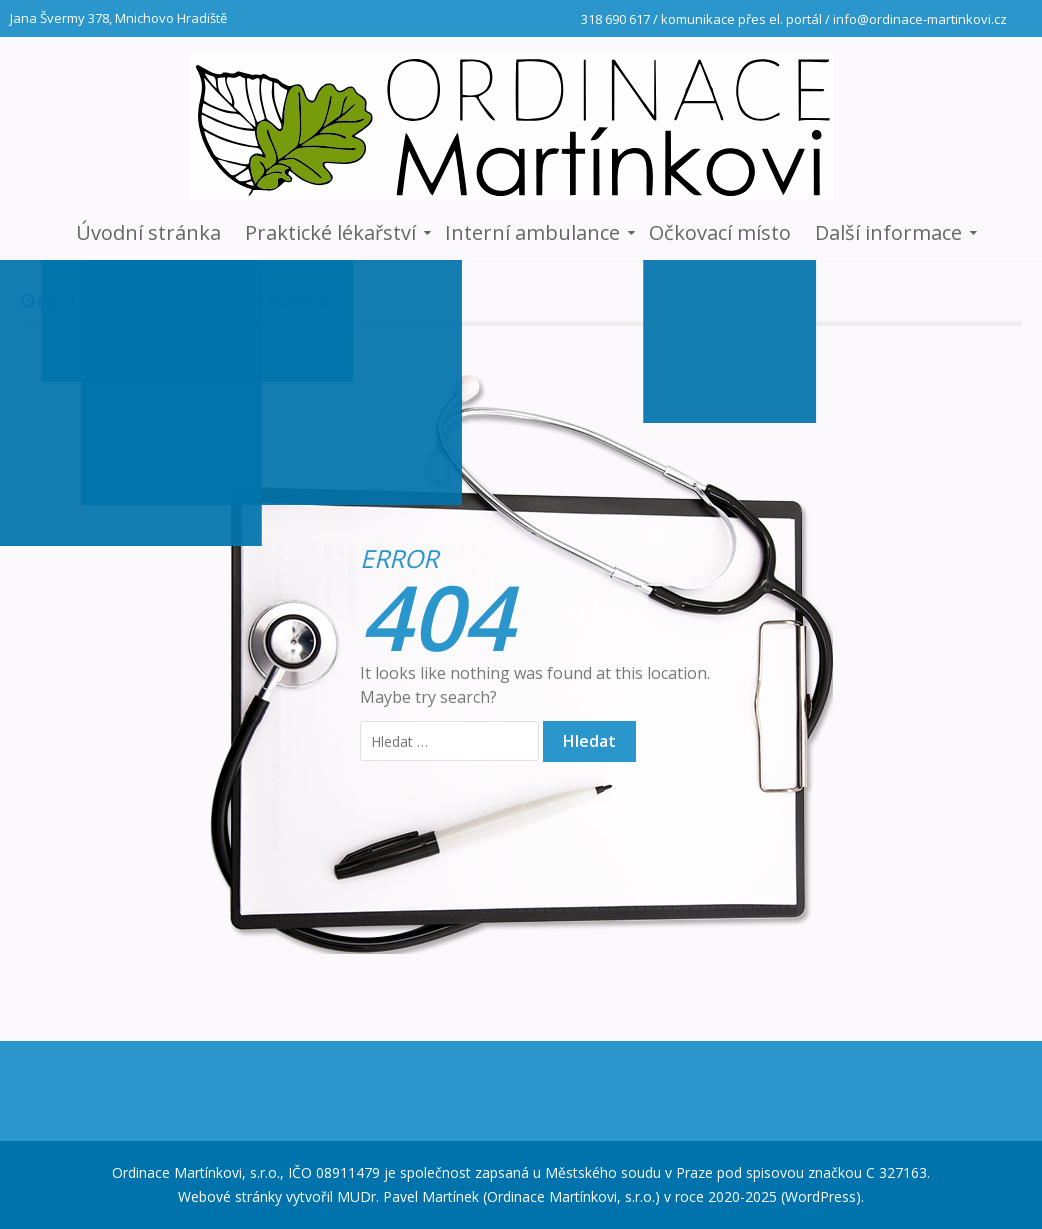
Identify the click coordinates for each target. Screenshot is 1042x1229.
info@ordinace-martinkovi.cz (920, 19)
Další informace (888, 232)
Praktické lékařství (330, 232)
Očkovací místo (720, 232)
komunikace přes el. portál (741, 19)
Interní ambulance (532, 232)
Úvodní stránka (148, 232)
